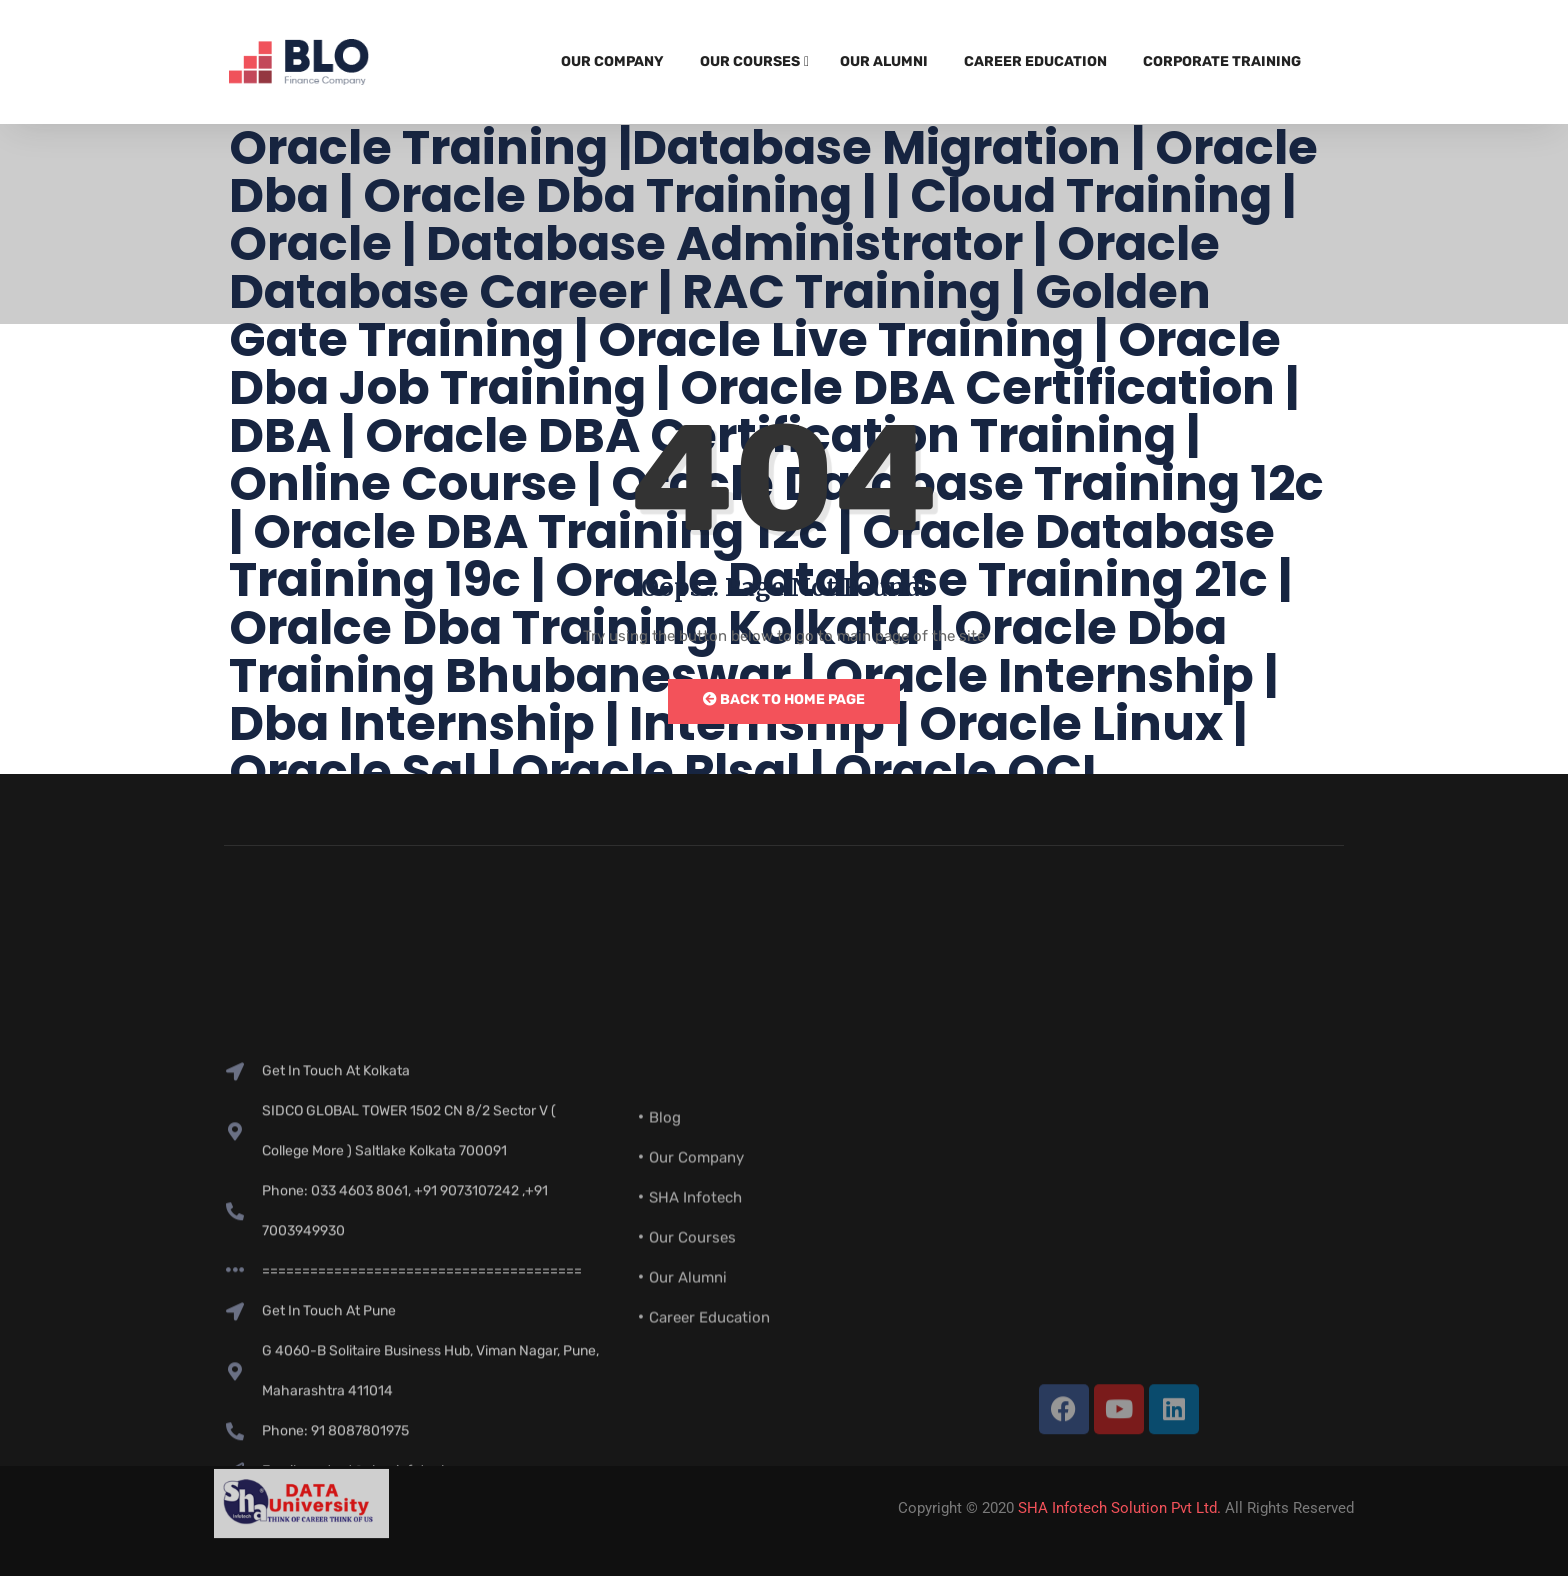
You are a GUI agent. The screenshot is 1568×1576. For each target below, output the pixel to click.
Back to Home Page (784, 699)
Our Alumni (884, 61)
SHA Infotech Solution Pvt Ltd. (1119, 1508)
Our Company (612, 61)
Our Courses (750, 61)
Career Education (1035, 61)
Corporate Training (1222, 61)
